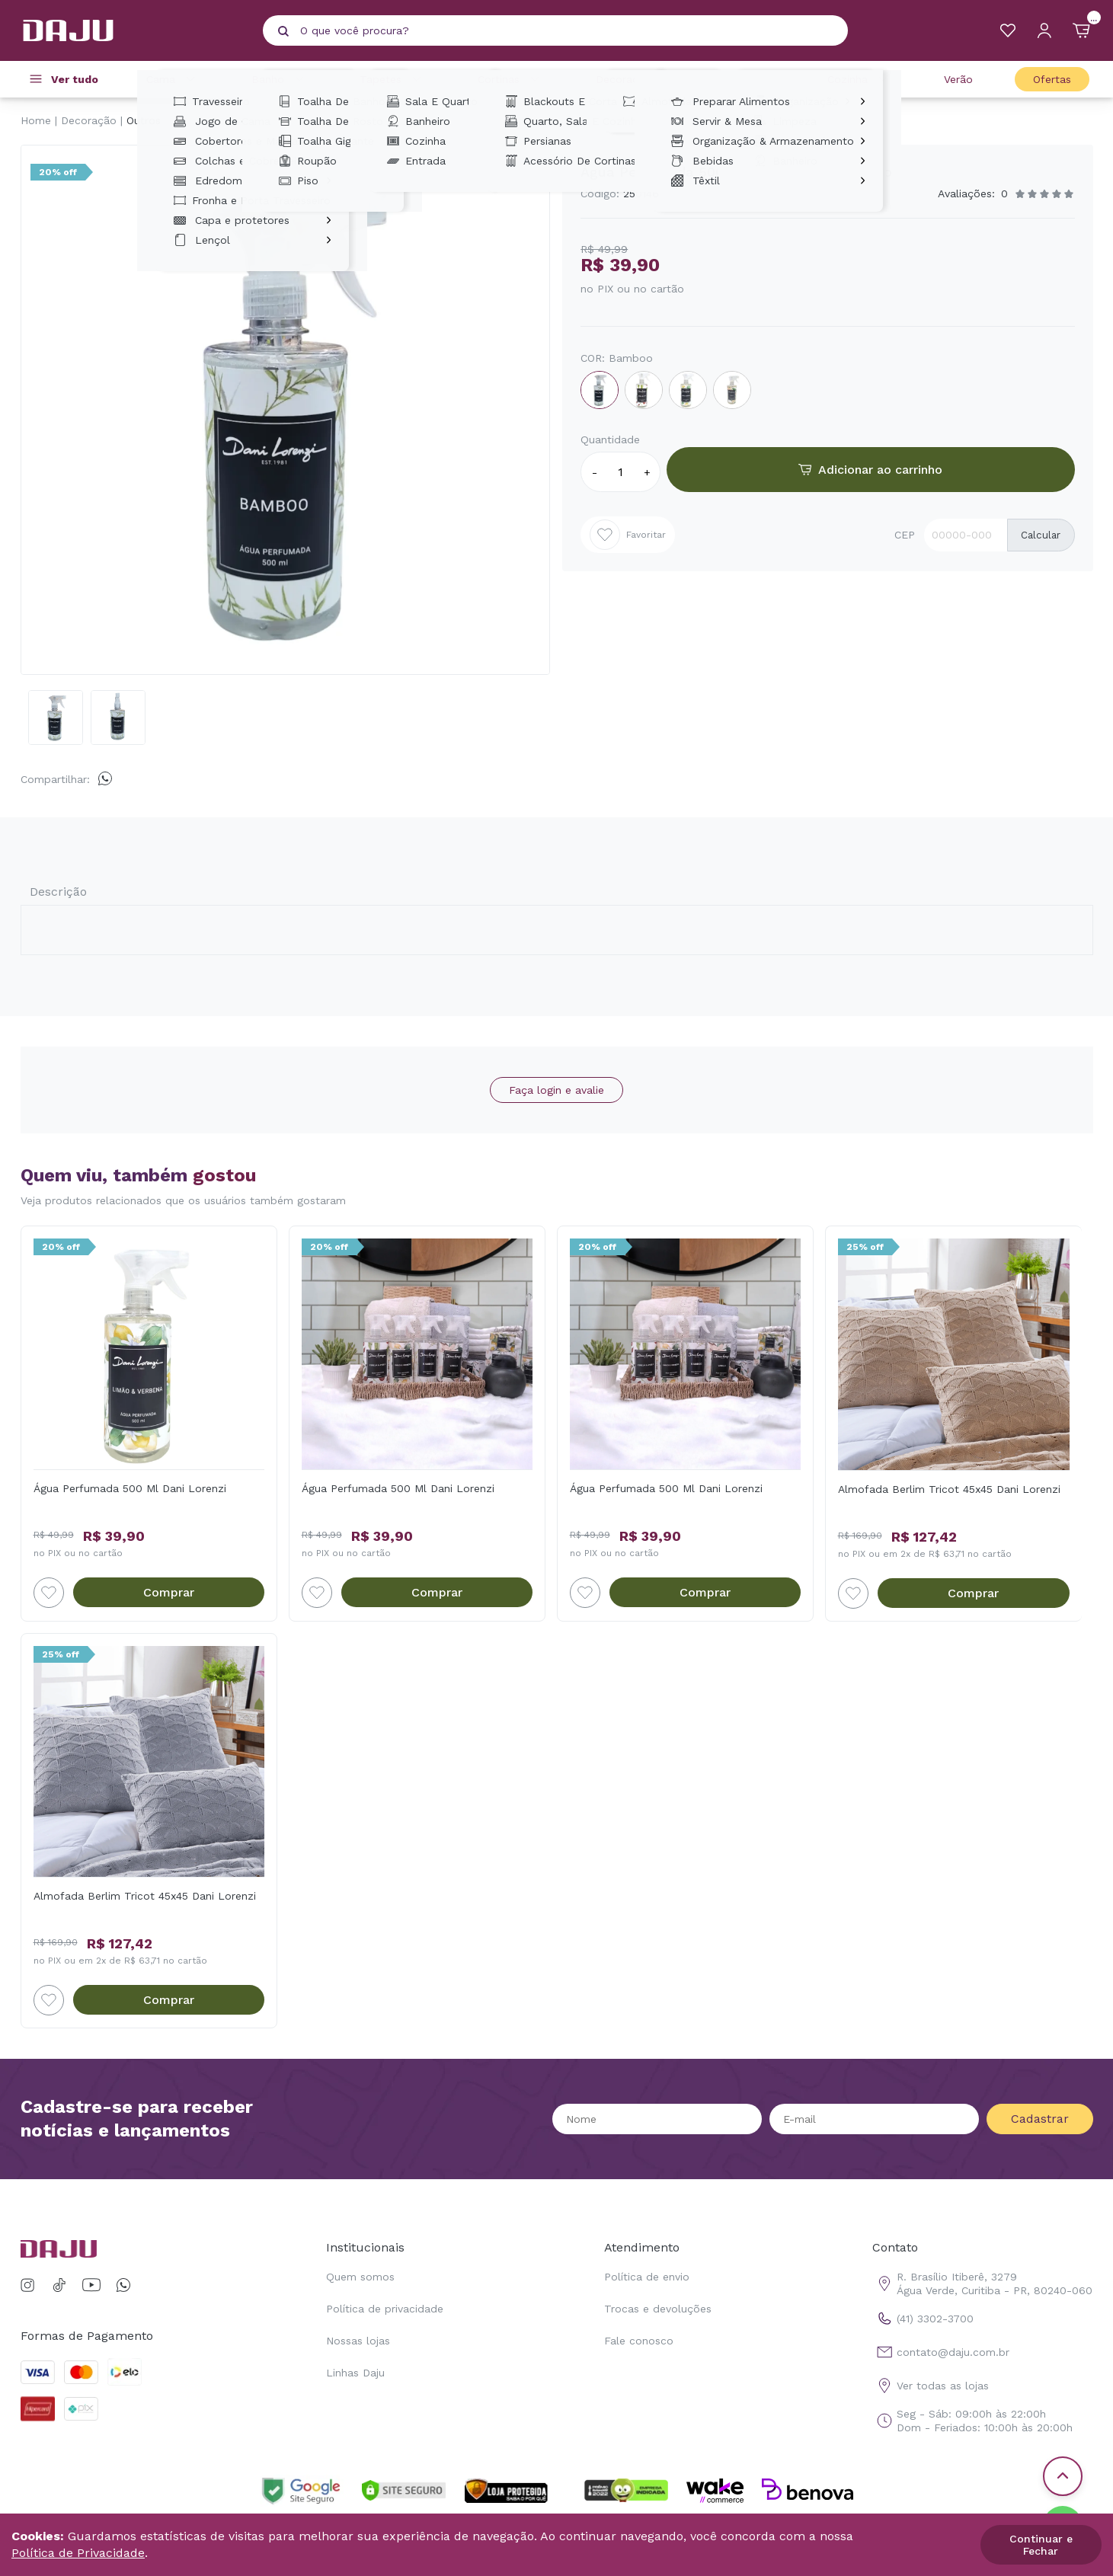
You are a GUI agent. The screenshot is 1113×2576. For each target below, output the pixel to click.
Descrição (58, 891)
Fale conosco (638, 2341)
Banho (280, 79)
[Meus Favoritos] (1008, 30)
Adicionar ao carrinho (870, 469)
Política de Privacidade (78, 2553)
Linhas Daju (355, 2373)
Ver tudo (74, 79)
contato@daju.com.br (940, 2352)
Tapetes (393, 79)
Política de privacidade (384, 2309)
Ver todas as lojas (930, 2385)
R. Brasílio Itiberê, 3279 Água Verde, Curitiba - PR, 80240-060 (982, 2283)
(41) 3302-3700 (923, 2318)
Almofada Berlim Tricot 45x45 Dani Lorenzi (949, 1489)
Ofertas (1052, 79)
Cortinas (511, 79)
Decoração (636, 79)
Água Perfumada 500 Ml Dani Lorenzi (130, 1488)
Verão (958, 79)
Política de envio (646, 2277)
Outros (143, 120)
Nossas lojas (358, 2341)
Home (36, 120)
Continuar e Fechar (1041, 2545)
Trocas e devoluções (658, 2309)
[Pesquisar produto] (283, 31)
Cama (173, 79)
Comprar (168, 1592)
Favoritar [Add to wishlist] (628, 534)
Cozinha (859, 79)
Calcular (1040, 535)
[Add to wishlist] (49, 1592)
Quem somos (360, 2277)
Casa (751, 79)
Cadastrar (1040, 2118)
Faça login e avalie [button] (556, 1090)
